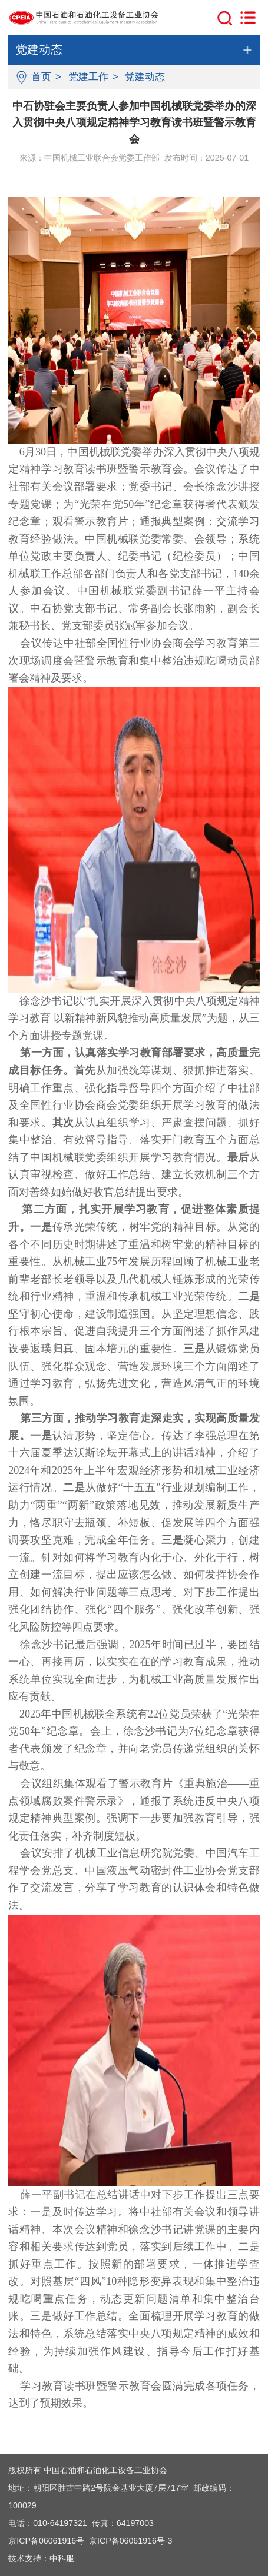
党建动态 (145, 76)
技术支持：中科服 (41, 2558)
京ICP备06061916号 (46, 2540)
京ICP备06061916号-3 (131, 2540)
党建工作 (88, 76)
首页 (41, 76)
